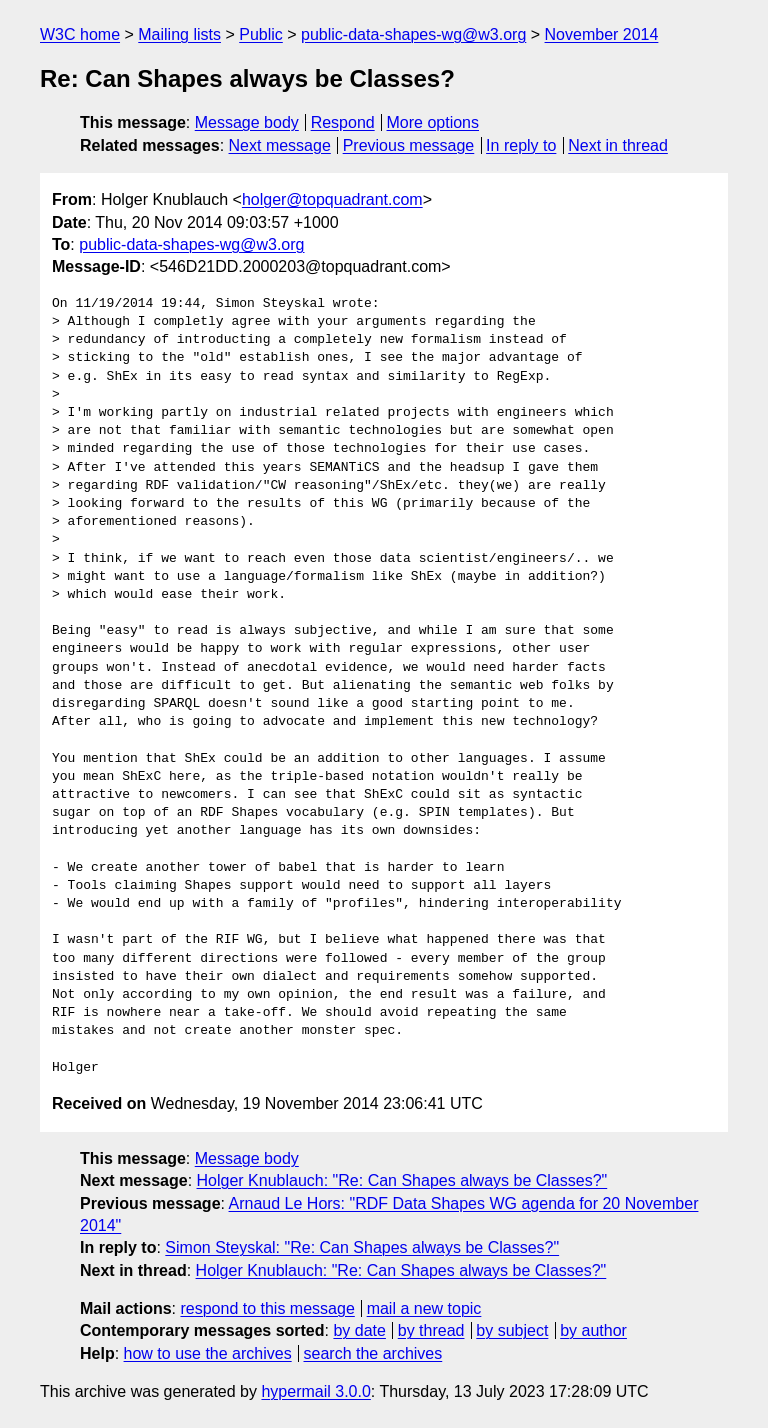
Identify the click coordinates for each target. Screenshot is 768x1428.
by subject (512, 1330)
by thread (431, 1330)
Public (261, 34)
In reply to (521, 145)
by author (593, 1330)
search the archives (373, 1353)
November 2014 (602, 34)
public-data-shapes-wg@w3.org (413, 34)
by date (359, 1330)
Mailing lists (179, 34)
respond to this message (267, 1308)
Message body (247, 122)
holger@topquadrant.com (332, 199)
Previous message (409, 145)
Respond (343, 122)
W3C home (80, 34)
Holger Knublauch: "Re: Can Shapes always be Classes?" (402, 1180)
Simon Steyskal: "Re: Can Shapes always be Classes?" (362, 1247)
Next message (280, 145)
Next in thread (618, 145)
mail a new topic (424, 1308)
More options (433, 122)
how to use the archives (208, 1353)
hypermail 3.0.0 (315, 1391)
